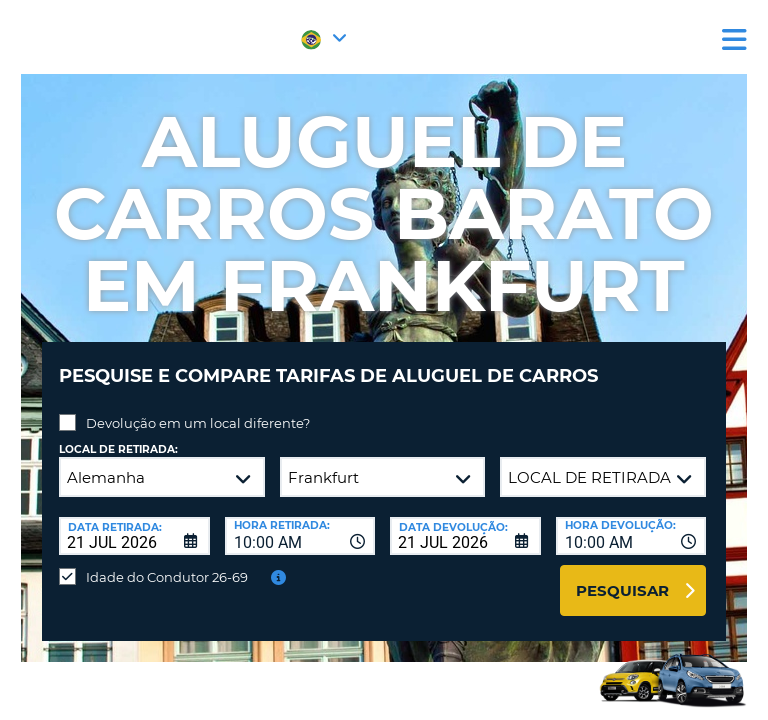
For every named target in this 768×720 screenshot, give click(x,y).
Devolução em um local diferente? (198, 423)
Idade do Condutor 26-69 (167, 577)
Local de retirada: (118, 449)
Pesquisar (622, 590)
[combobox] (300, 536)
